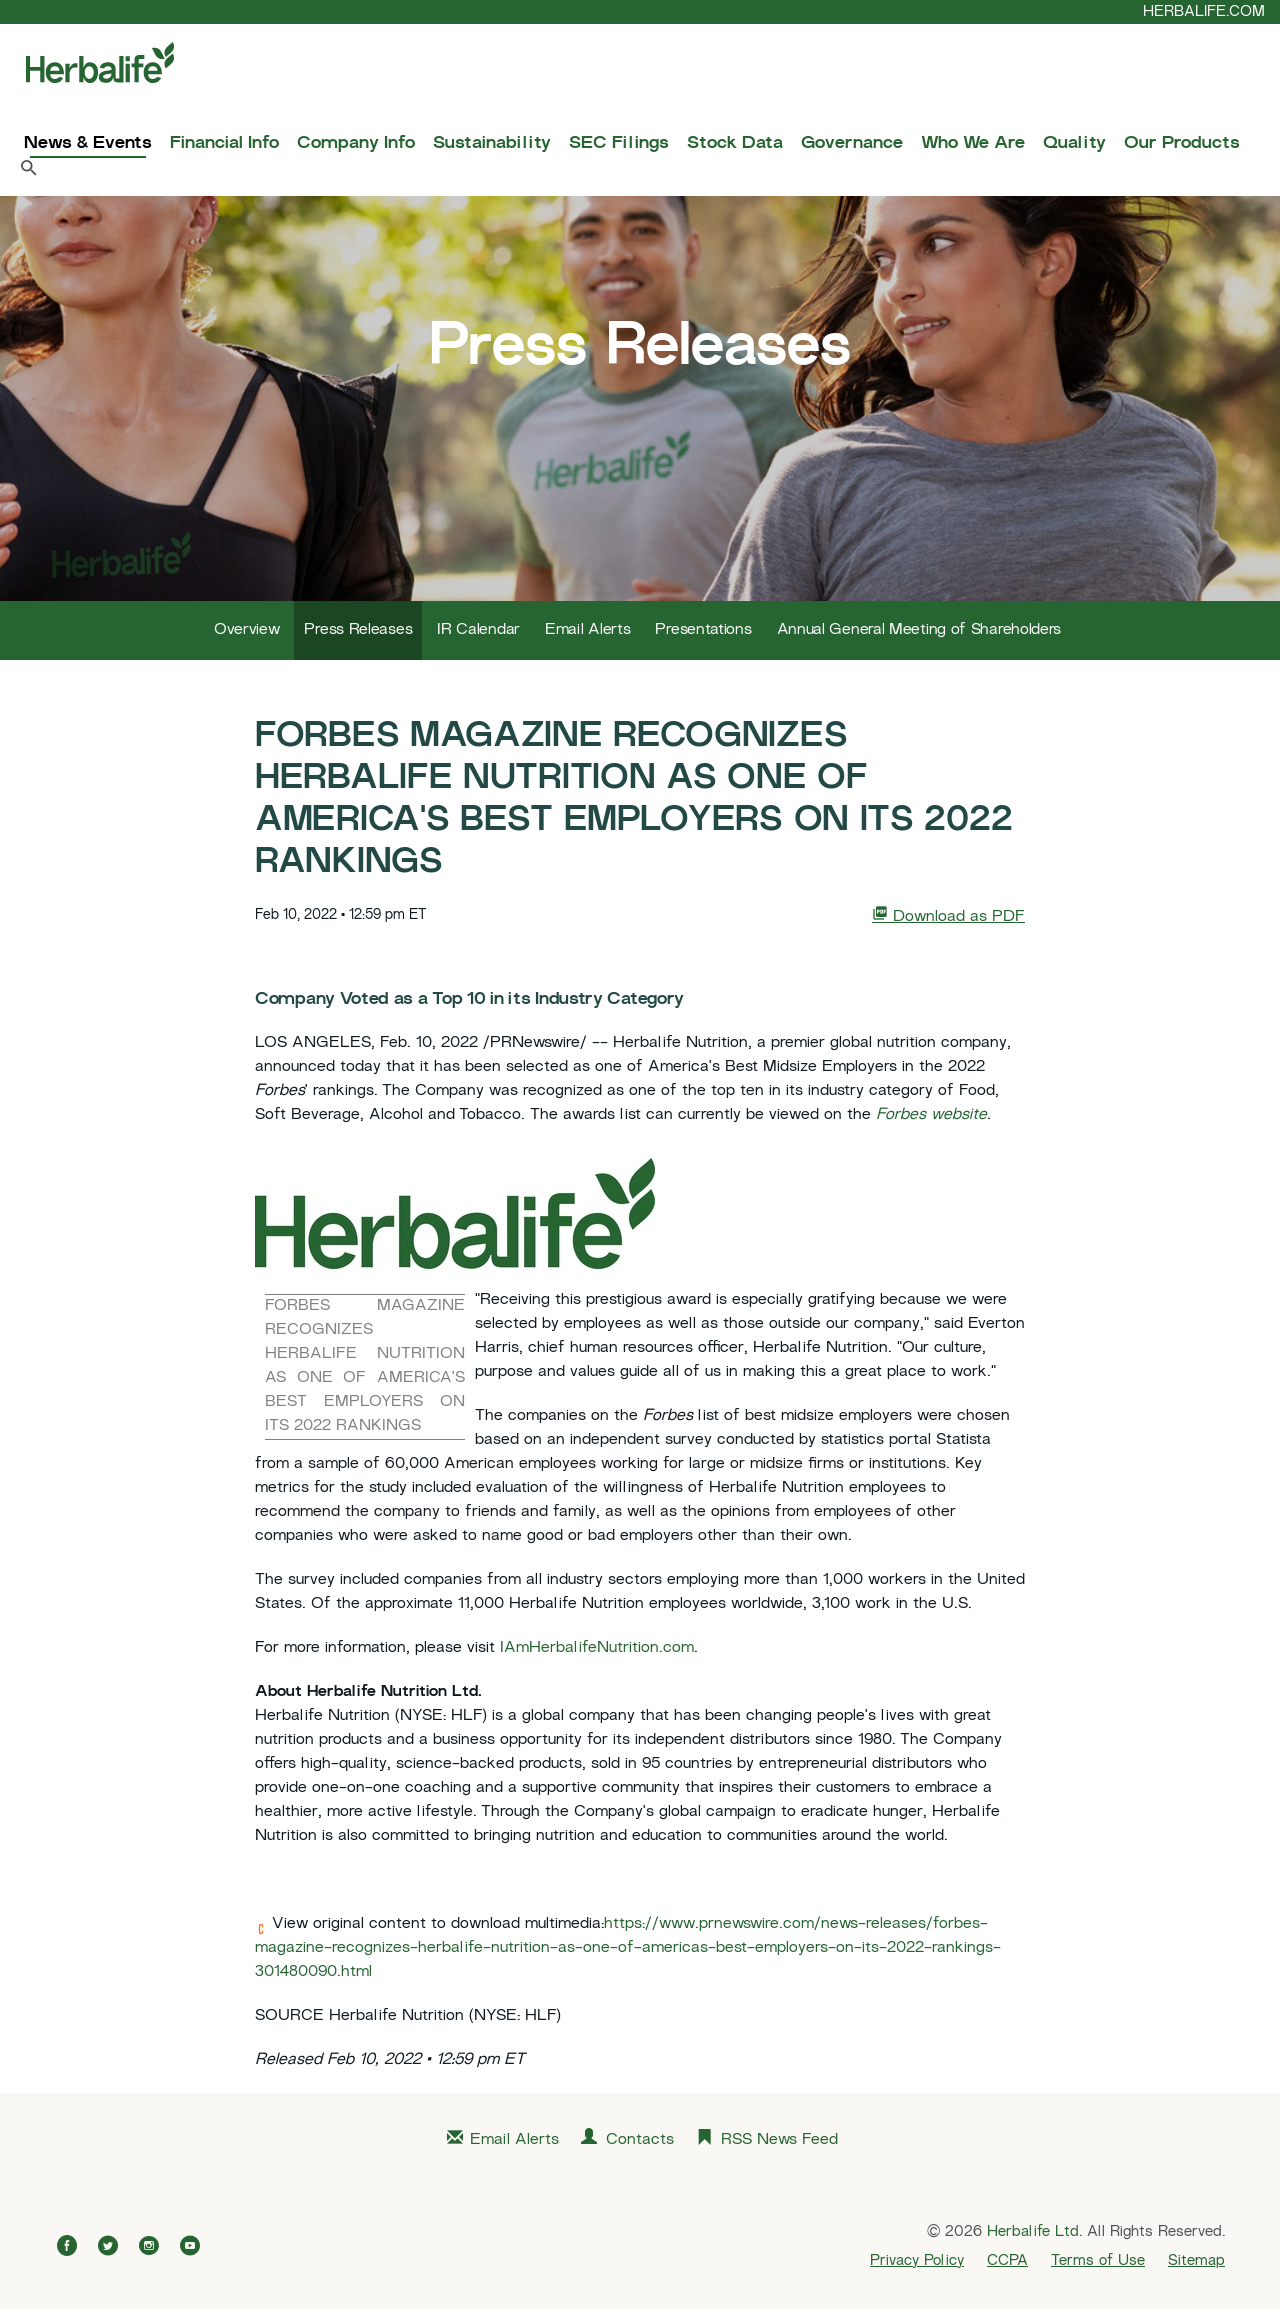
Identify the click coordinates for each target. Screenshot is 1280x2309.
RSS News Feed (779, 2140)
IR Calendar (478, 630)
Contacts (640, 2140)
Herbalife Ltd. (1034, 2232)
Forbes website (931, 1115)
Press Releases (358, 630)
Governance (852, 144)
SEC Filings (619, 144)
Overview (247, 630)
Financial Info (224, 144)
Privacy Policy (917, 2261)
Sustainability (492, 144)
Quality (1074, 144)
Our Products (1182, 144)
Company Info (356, 144)
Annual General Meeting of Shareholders (919, 630)
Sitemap (1196, 2261)
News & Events (88, 144)
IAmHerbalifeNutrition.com (597, 1648)
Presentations (703, 630)
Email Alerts (587, 630)
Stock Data (735, 144)
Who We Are (973, 144)
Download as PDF (948, 915)
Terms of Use (1098, 2261)
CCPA (1007, 2261)
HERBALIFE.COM (1204, 12)
